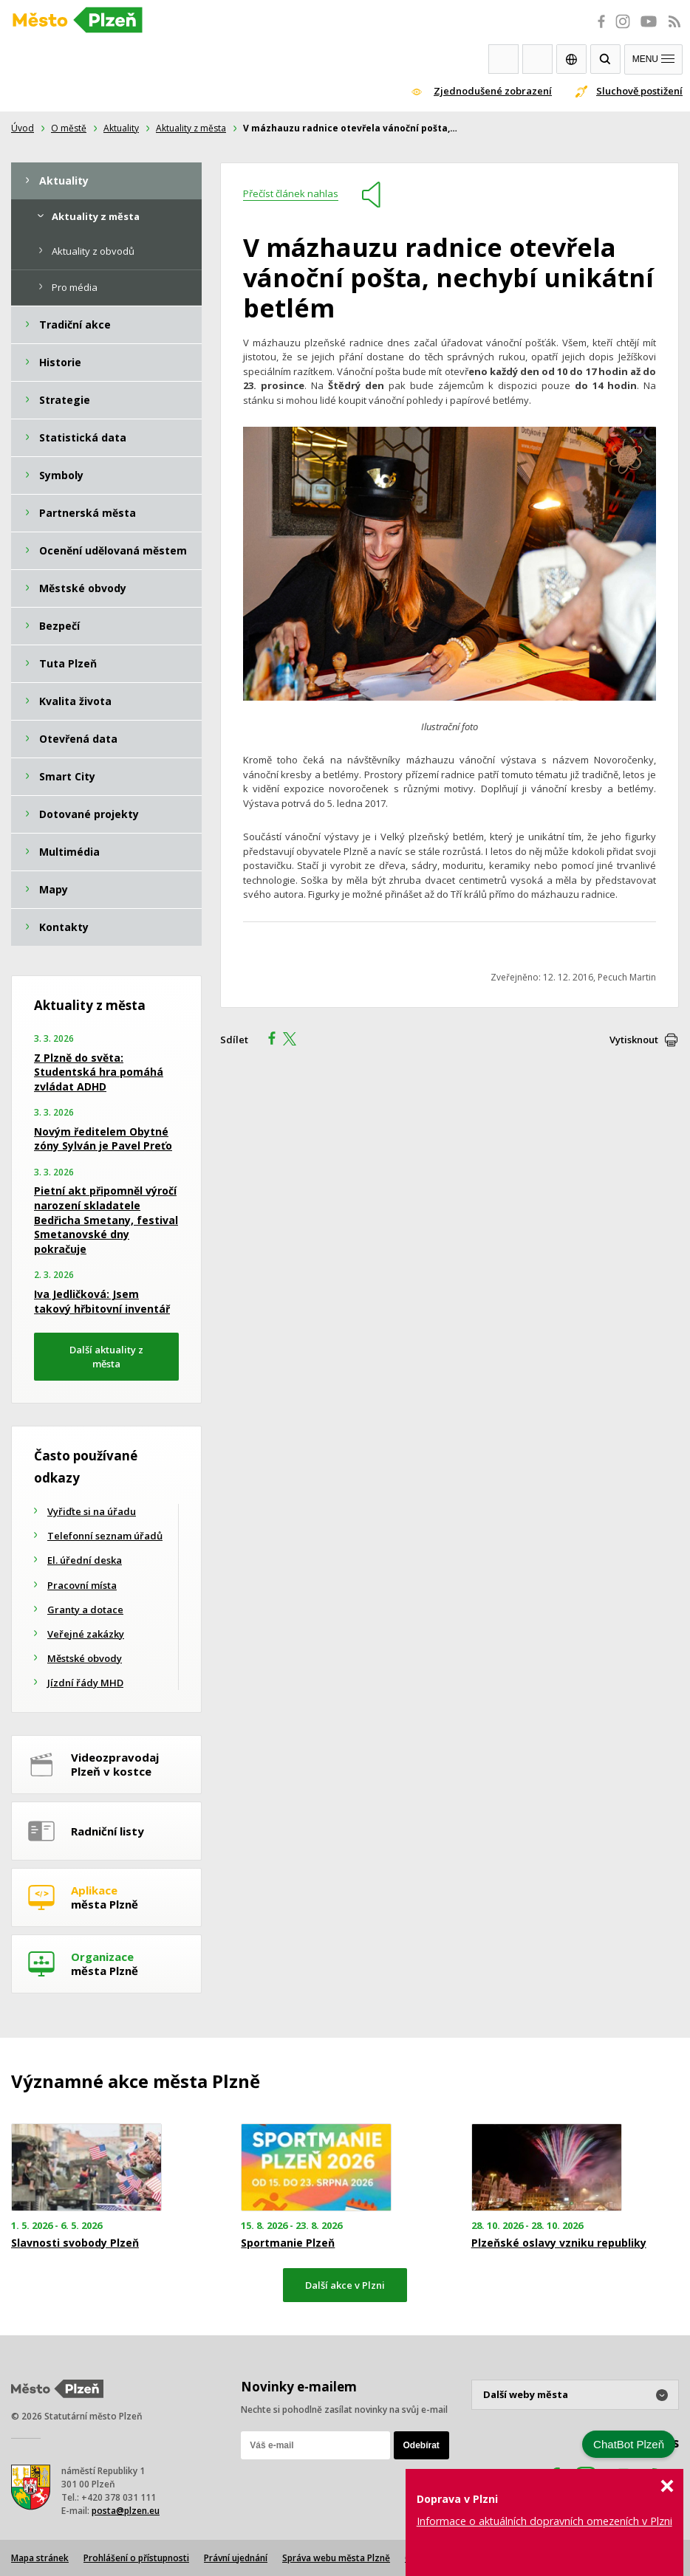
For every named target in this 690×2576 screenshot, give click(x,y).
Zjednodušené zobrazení (493, 90)
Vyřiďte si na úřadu (91, 1511)
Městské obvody (84, 1658)
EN (571, 59)
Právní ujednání (235, 2558)
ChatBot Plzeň (628, 2444)
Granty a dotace (85, 1609)
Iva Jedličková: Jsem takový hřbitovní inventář (102, 1301)
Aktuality (121, 128)
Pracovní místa (82, 1585)
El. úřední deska (84, 1560)
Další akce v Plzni (345, 2285)
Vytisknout (633, 1039)
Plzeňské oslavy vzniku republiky (558, 2243)
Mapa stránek (40, 2558)
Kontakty (537, 59)
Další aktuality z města (106, 1356)
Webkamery (503, 59)
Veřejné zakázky (85, 1634)
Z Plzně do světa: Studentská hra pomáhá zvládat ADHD (98, 1072)
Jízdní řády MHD (85, 1682)
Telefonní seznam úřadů (105, 1535)
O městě (68, 128)
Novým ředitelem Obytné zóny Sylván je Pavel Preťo (103, 1138)
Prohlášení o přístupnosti (136, 2558)
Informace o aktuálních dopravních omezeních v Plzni (544, 2521)
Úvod (22, 128)
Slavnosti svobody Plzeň (75, 2243)
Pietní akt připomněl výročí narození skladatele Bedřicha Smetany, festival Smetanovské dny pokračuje (106, 1219)
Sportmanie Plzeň (288, 2243)
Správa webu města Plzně (336, 2558)
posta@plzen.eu (126, 2510)
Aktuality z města (191, 128)
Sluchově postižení (639, 90)
